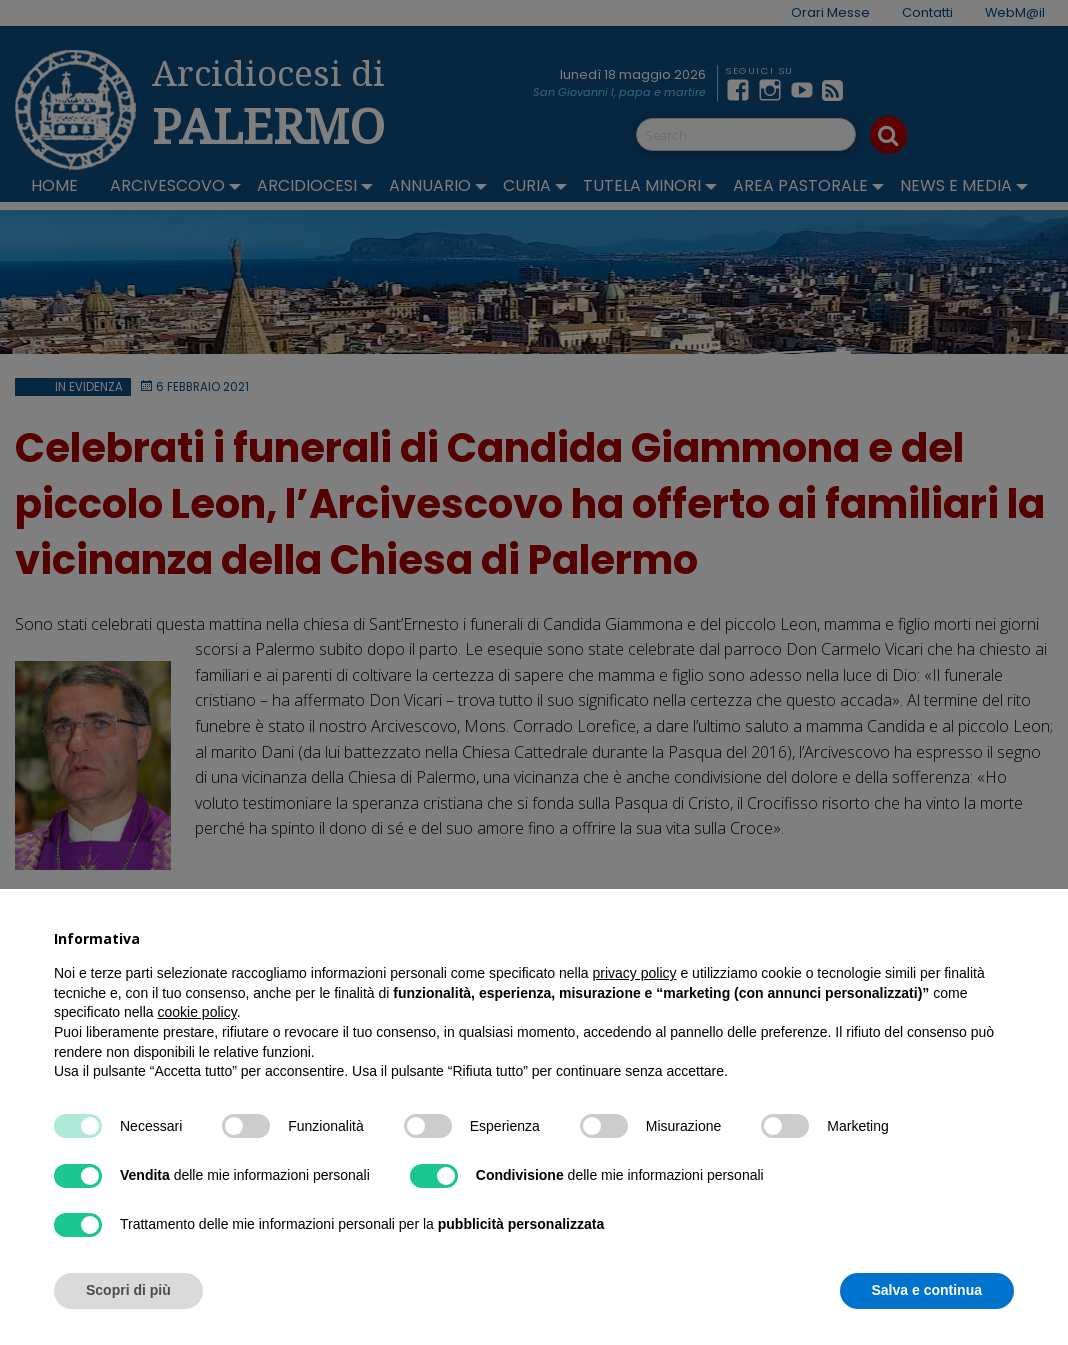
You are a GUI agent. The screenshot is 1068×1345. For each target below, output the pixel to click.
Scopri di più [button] (128, 1290)
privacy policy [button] (635, 973)
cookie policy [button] (197, 1012)
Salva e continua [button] (927, 1290)
